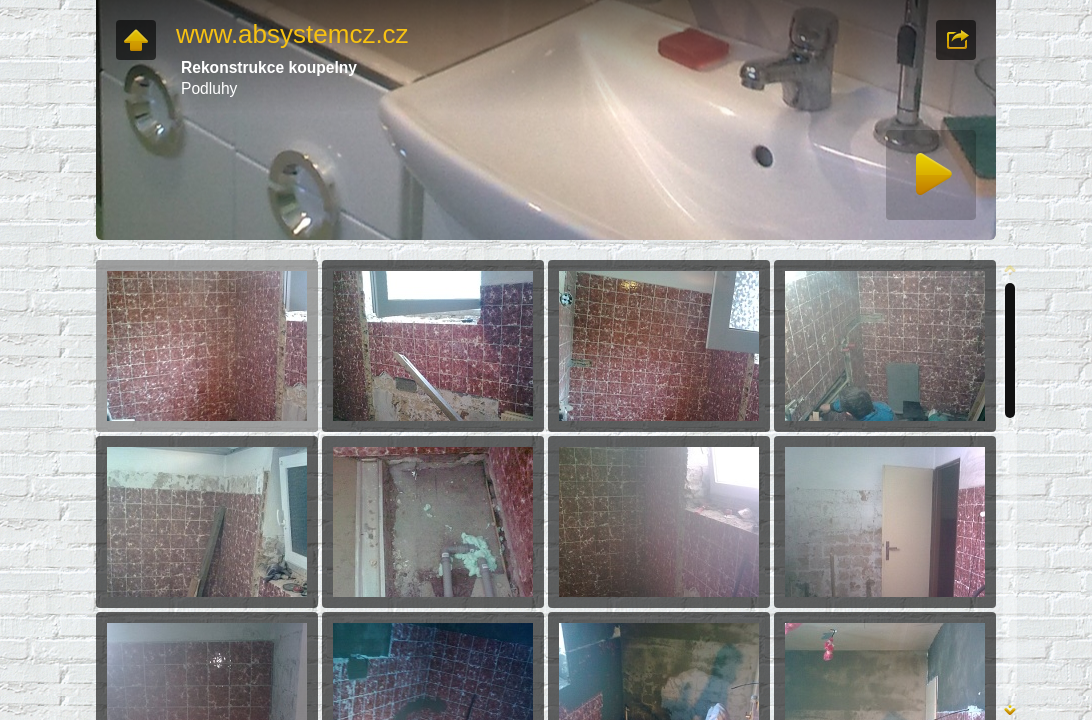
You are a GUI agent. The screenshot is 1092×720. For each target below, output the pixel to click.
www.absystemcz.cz (292, 34)
